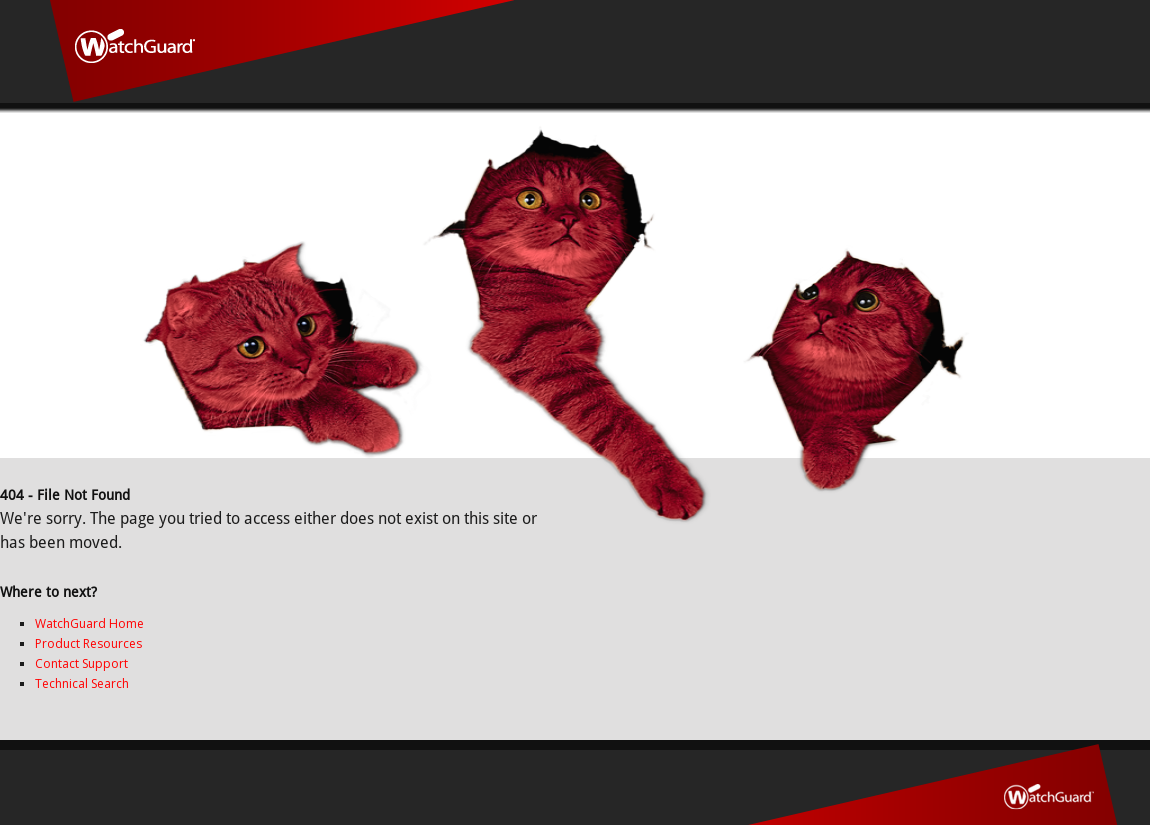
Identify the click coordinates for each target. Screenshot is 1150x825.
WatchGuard (282, 51)
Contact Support (81, 663)
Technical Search (82, 683)
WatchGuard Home (89, 623)
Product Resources (88, 643)
